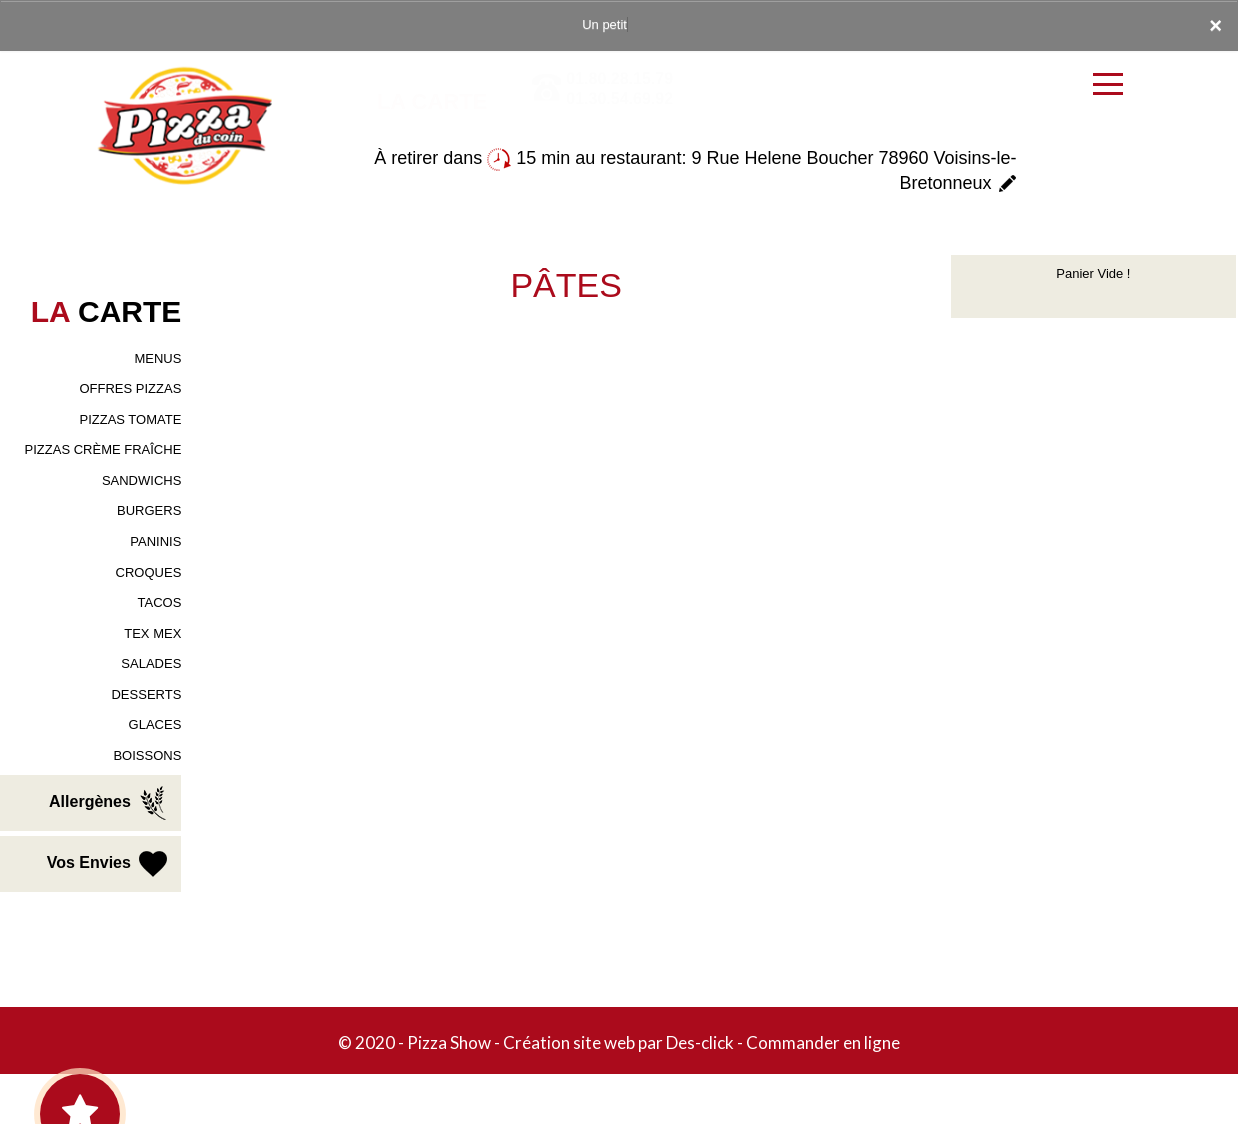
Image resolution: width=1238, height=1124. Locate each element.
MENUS (157, 358)
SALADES (151, 663)
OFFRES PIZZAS (130, 388)
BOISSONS (147, 755)
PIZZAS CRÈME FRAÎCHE (103, 449)
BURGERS (149, 510)
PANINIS (155, 541)
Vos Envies (109, 864)
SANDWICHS (141, 480)
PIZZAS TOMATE (130, 419)
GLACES (155, 724)
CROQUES (149, 572)
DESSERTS (146, 694)
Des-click (700, 1042)
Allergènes (110, 803)
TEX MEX (152, 633)
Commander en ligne (823, 1042)
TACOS (160, 602)
